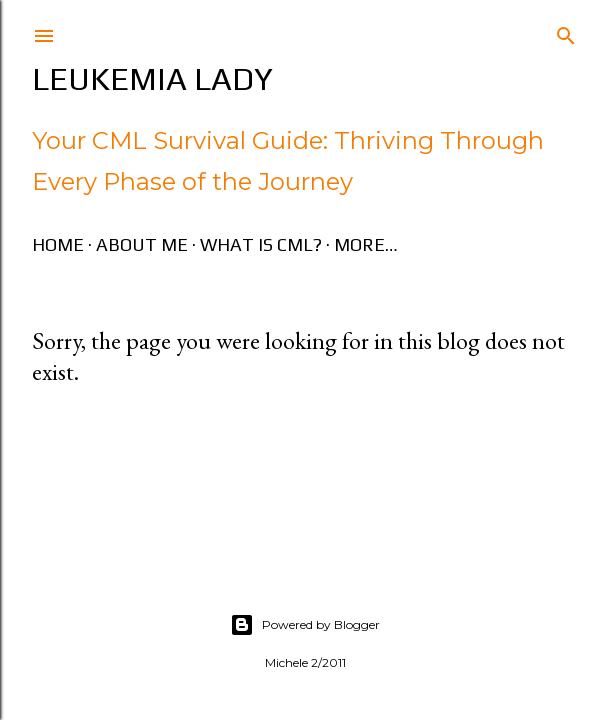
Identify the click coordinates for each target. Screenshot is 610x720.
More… (366, 244)
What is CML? (261, 244)
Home (58, 244)
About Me (142, 244)
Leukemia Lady (152, 78)
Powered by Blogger (305, 625)
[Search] (566, 31)
